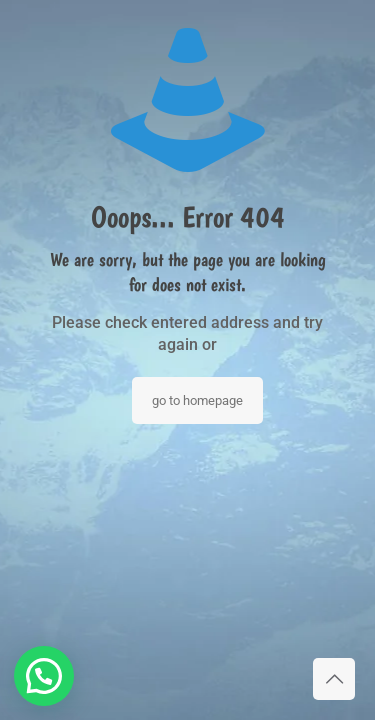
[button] (44, 676)
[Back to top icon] (334, 679)
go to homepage (197, 400)
